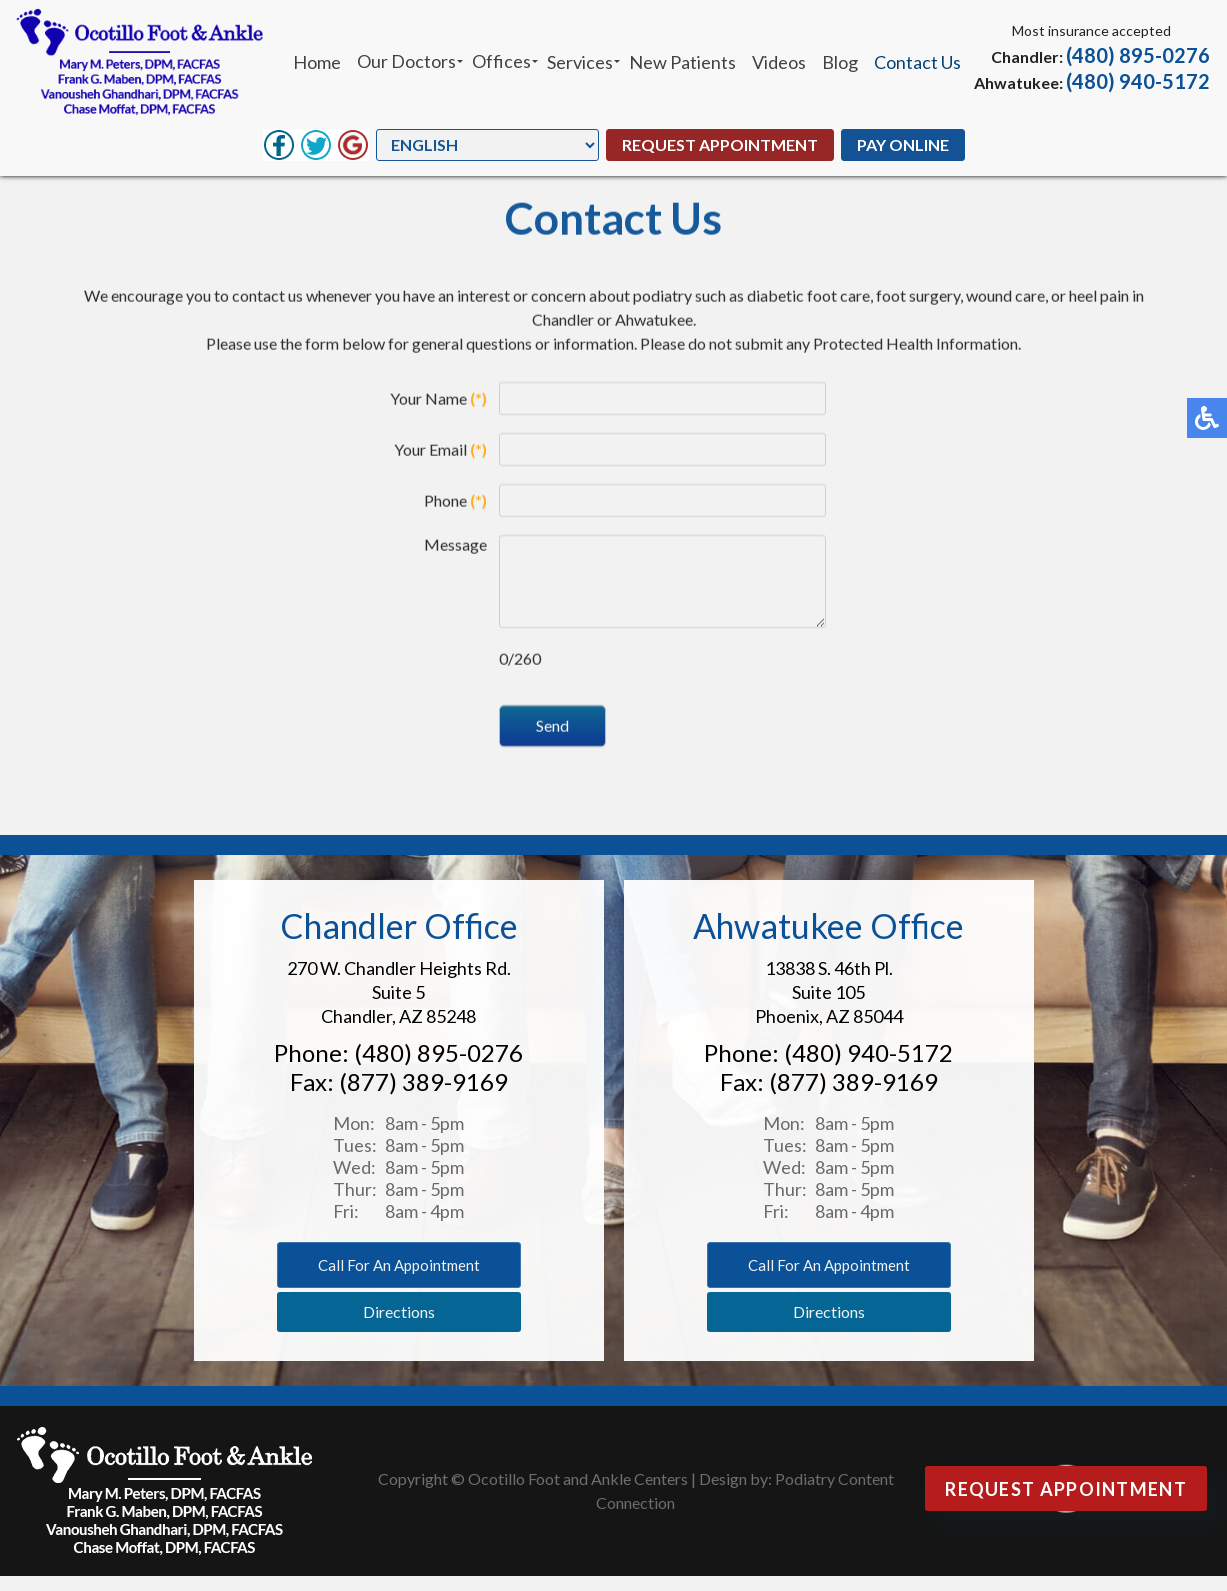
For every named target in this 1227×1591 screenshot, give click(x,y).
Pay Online (903, 144)
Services (580, 62)
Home (317, 62)
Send (552, 741)
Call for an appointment (399, 1280)
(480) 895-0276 (1138, 55)
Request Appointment (720, 144)
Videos (779, 62)
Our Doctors (406, 61)
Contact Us (917, 62)
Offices (501, 61)
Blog (840, 62)
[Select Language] (487, 145)
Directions (399, 1326)
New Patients (682, 62)
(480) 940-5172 (1138, 81)
